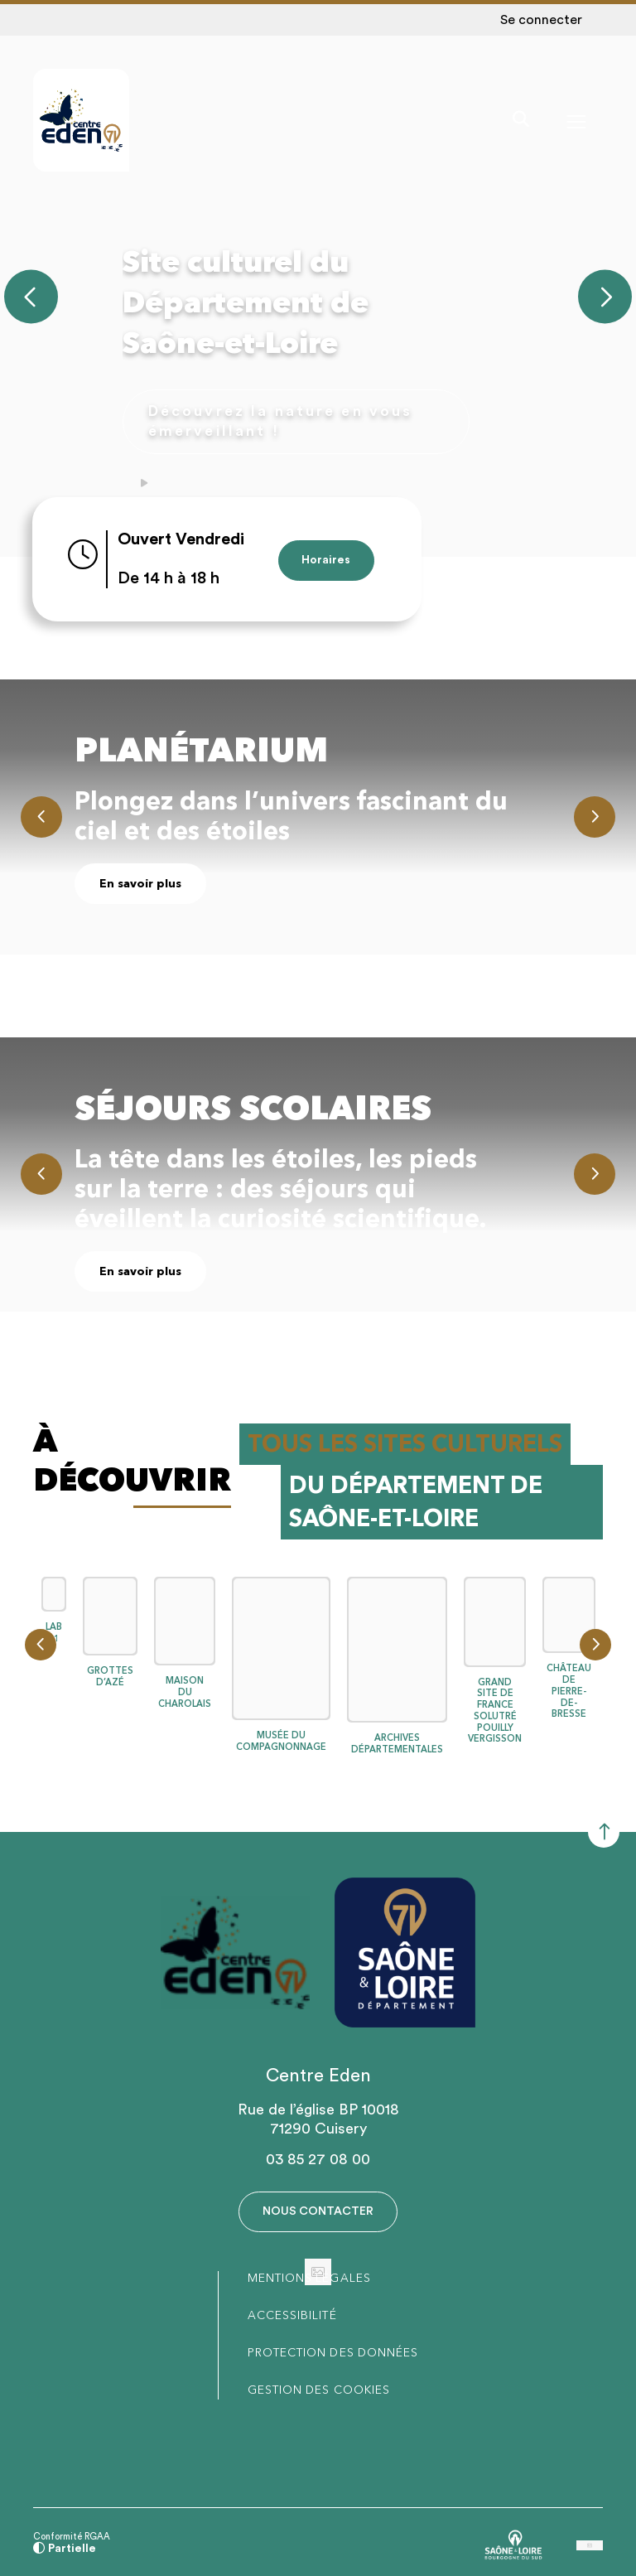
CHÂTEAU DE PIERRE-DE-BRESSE (569, 1684)
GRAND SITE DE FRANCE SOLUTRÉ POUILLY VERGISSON (495, 1702)
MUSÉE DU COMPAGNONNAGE (281, 1734)
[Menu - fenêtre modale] (574, 122)
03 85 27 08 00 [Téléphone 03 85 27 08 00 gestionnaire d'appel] (318, 2151)
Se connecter (541, 20)
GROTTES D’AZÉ (110, 1669)
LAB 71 (54, 1625)
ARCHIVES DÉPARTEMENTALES (397, 1736)
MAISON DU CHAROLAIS (184, 1685)
